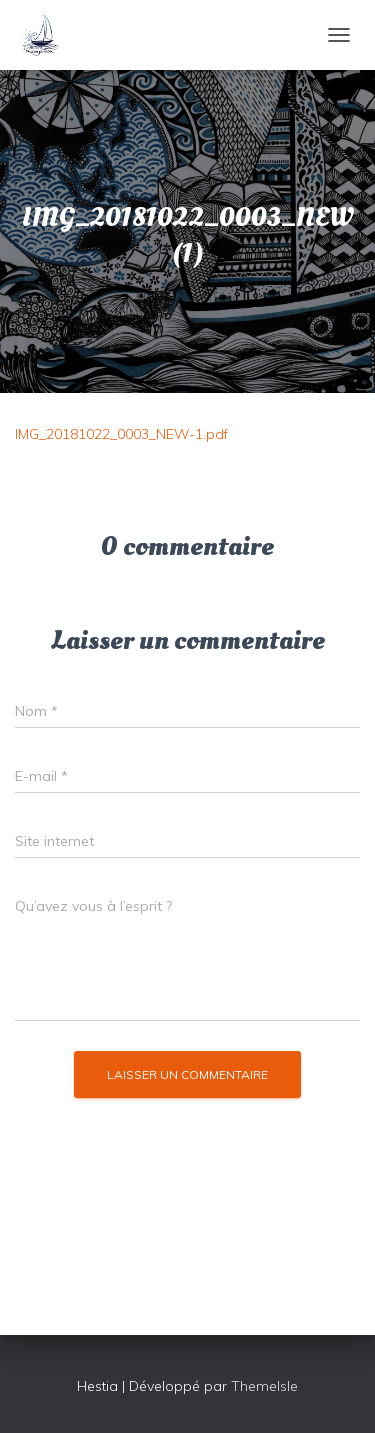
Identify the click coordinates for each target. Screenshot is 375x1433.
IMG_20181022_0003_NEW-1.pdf (121, 434)
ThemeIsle (264, 1386)
